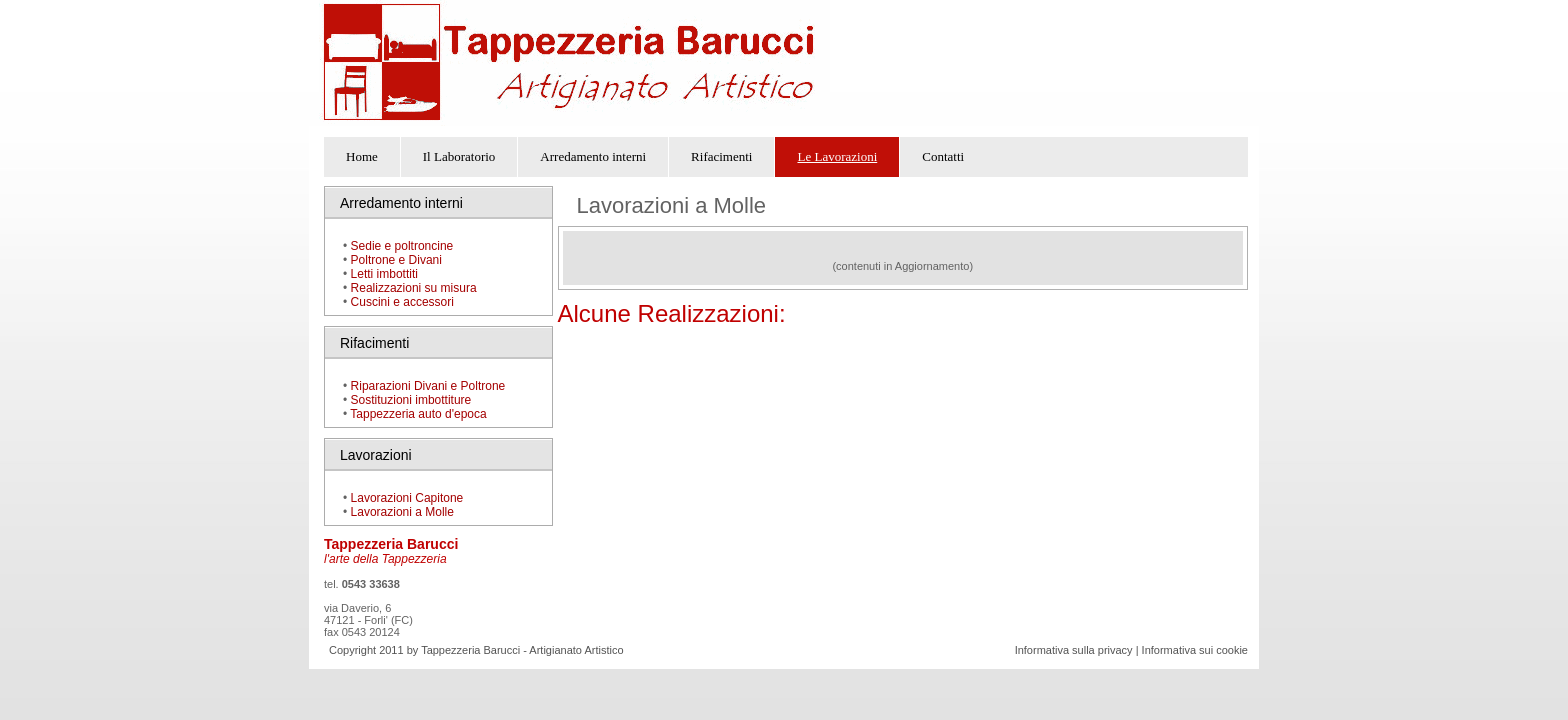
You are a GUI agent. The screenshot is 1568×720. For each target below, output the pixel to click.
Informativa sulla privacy (1074, 650)
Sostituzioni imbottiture (411, 400)
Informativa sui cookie (1195, 650)
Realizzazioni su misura (414, 288)
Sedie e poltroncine (402, 246)
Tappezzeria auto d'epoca (418, 414)
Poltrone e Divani (396, 260)
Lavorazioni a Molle (400, 512)
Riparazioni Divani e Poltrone (428, 386)
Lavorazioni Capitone (407, 498)
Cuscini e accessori (402, 302)
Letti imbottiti (384, 274)
